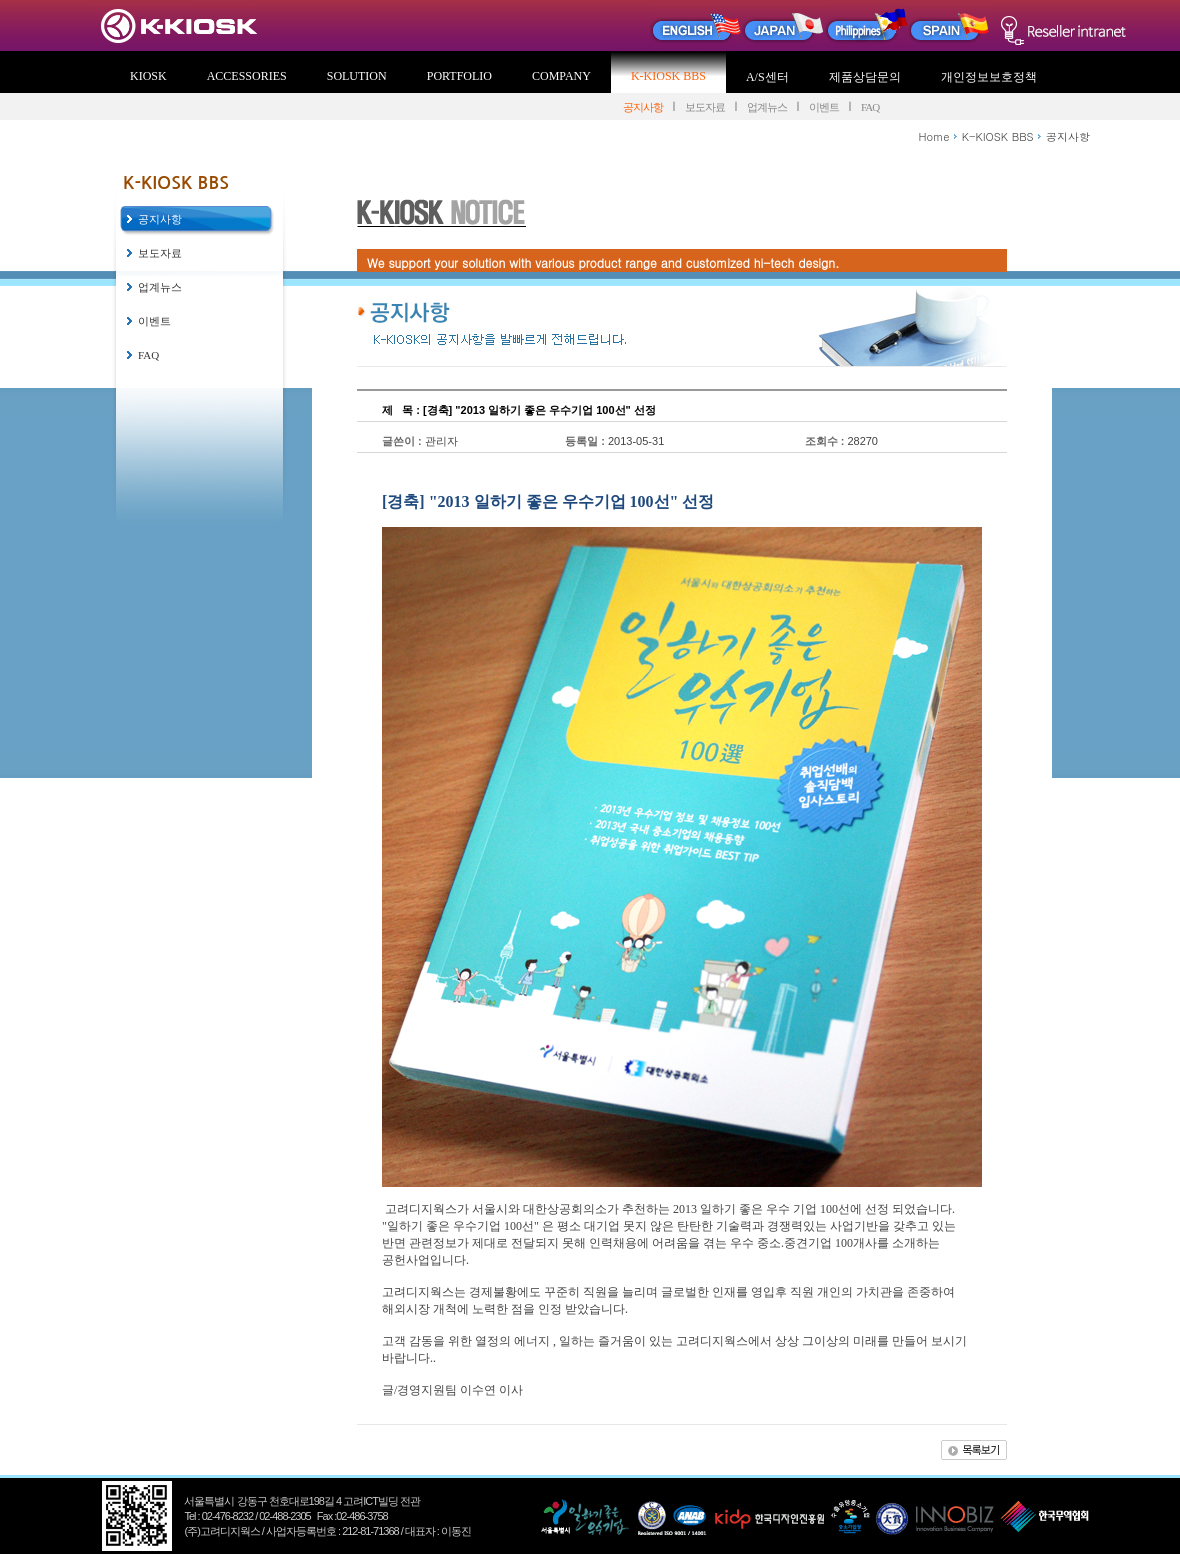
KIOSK (148, 76)
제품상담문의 (865, 77)
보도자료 (705, 107)
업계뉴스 (767, 107)
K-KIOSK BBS (668, 76)
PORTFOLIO (459, 76)
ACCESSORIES (247, 76)
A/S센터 (767, 77)
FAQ (870, 107)
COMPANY (561, 76)
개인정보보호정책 (989, 77)
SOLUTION (357, 76)
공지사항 (643, 107)
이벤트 (824, 107)
